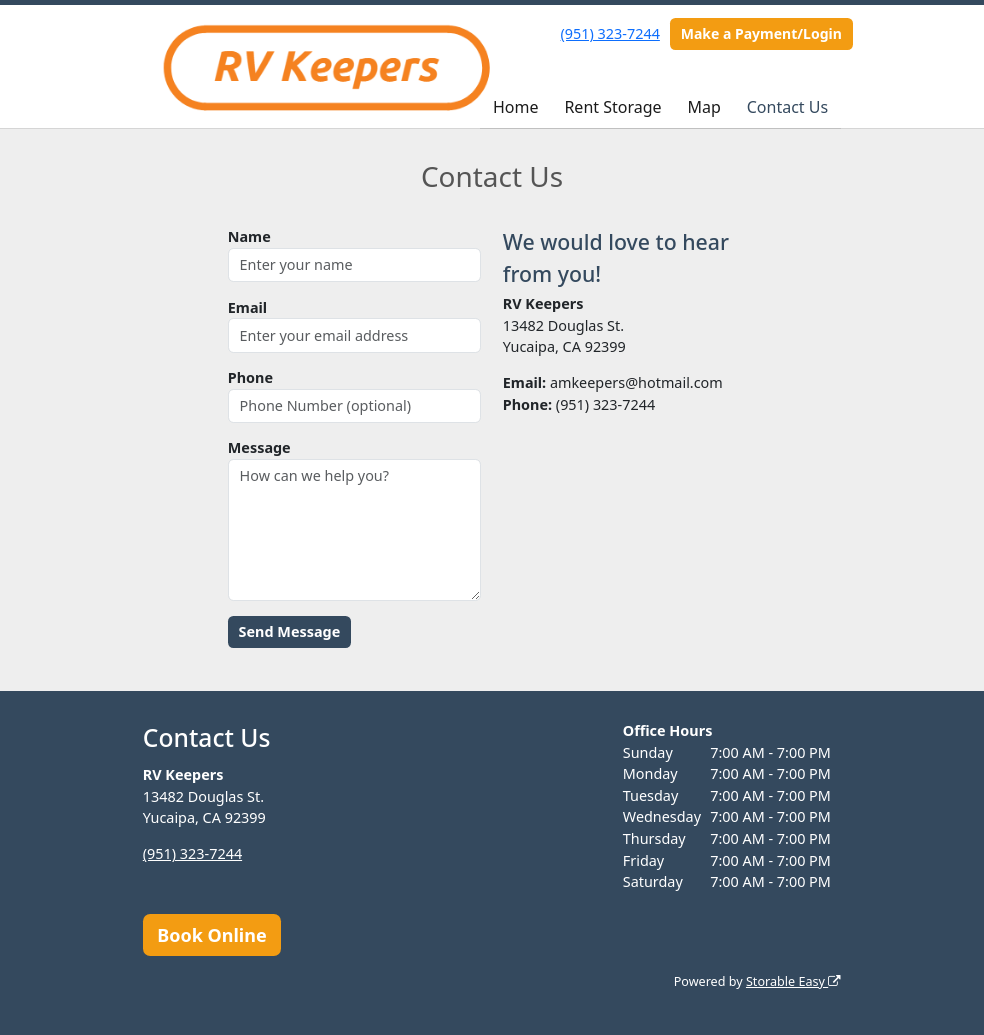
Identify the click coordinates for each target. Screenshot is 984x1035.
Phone (250, 377)
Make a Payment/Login (761, 33)
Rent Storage (612, 107)
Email (247, 307)
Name (249, 236)
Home (516, 107)
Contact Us (787, 107)
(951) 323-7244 (610, 33)
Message (259, 447)
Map (703, 107)
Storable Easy (793, 981)
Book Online (211, 935)
